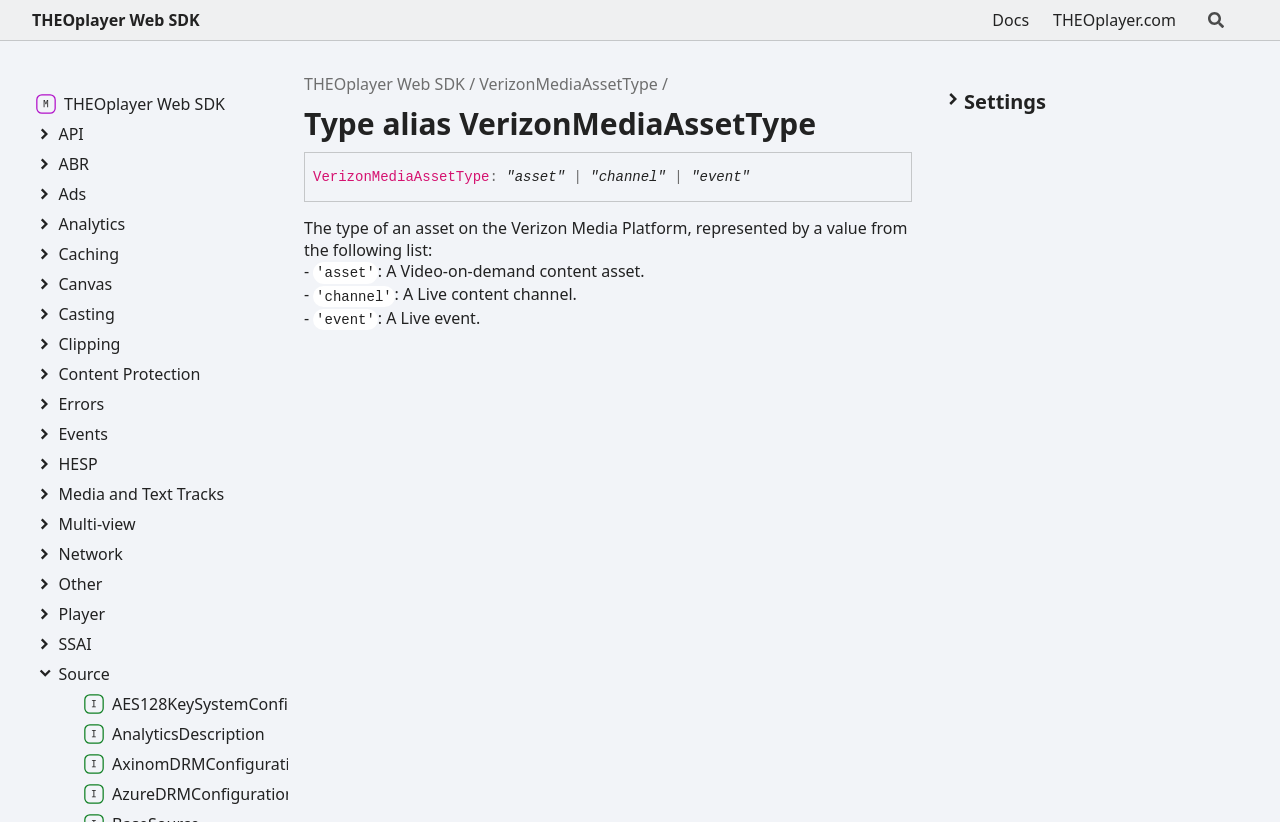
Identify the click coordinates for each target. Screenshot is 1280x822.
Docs (1010, 20)
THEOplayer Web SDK (116, 20)
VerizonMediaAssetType (568, 84)
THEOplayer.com (1114, 20)
